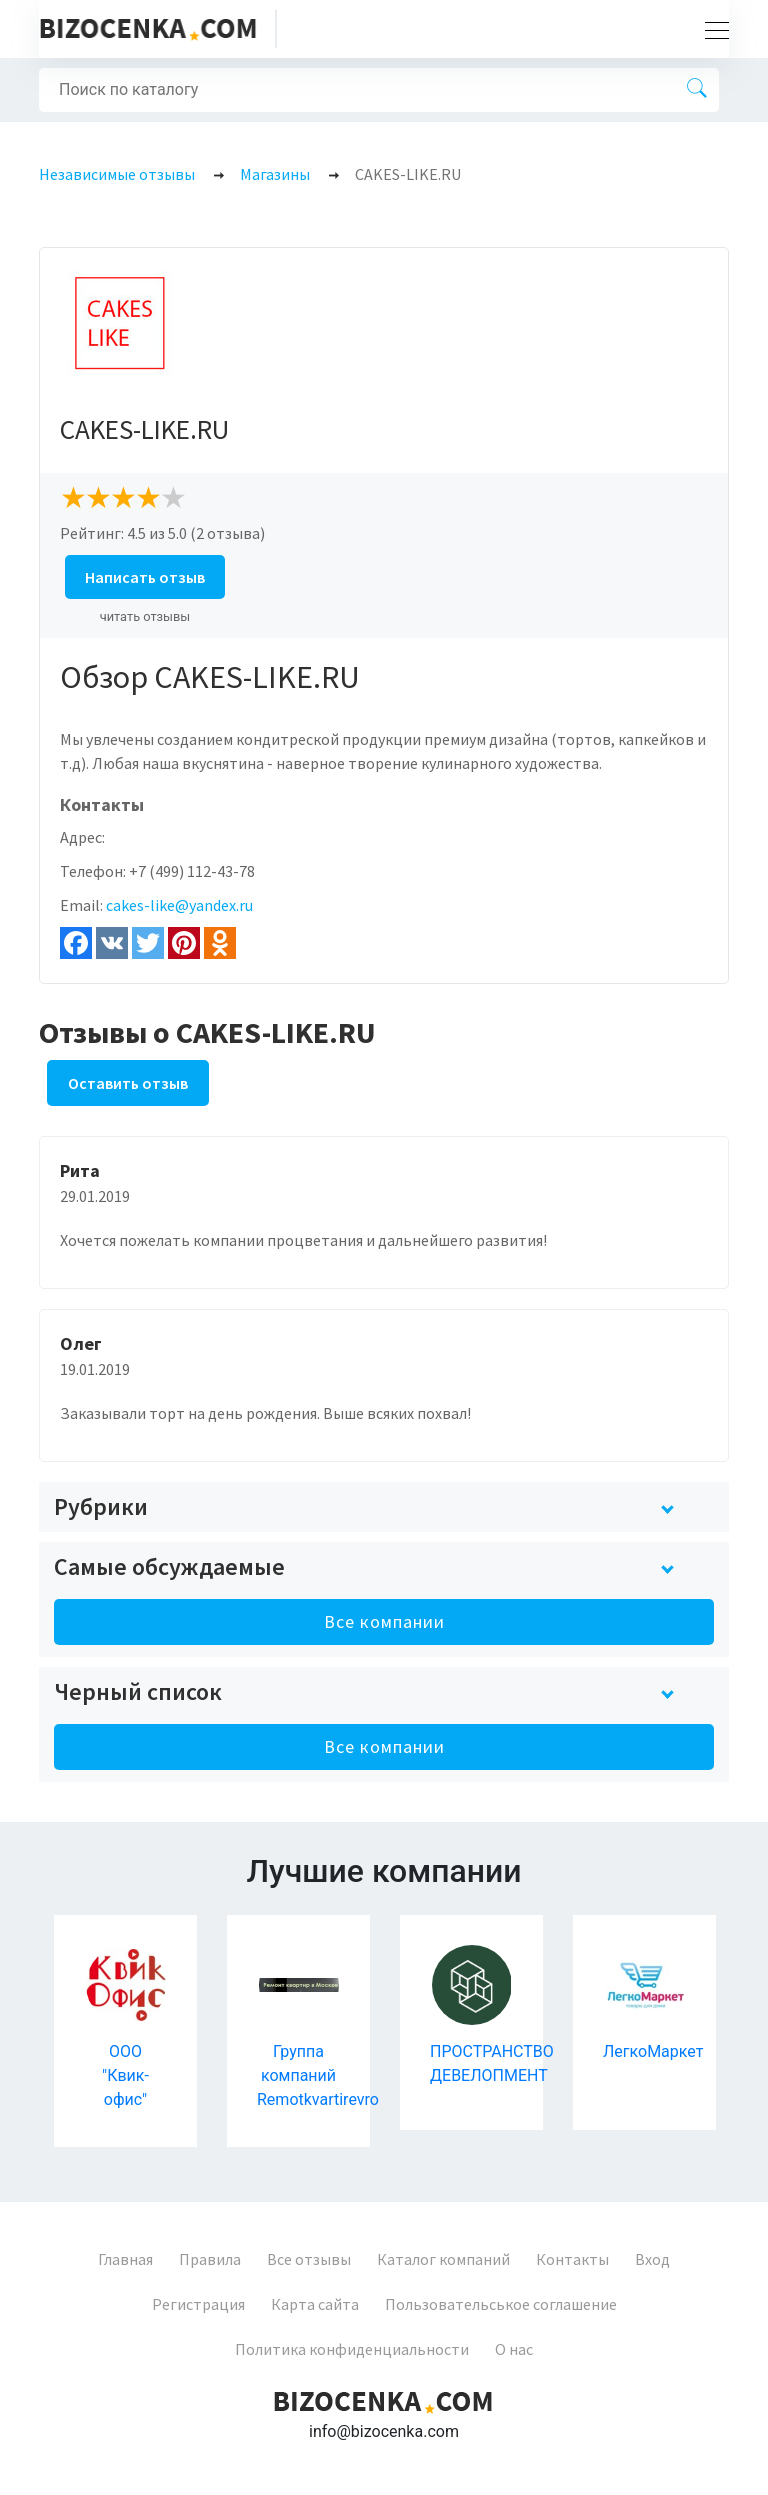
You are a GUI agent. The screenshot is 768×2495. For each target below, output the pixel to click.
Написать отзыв (145, 577)
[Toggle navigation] (711, 29)
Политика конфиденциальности (352, 2349)
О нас (514, 2349)
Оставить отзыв (128, 1083)
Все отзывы (309, 2259)
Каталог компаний (443, 2259)
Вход (652, 2259)
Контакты (572, 2259)
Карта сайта (315, 2304)
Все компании (384, 1621)
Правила (210, 2259)
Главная (125, 2259)
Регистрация (198, 2304)
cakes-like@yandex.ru (179, 905)
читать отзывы (145, 616)
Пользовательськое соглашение (501, 2304)
